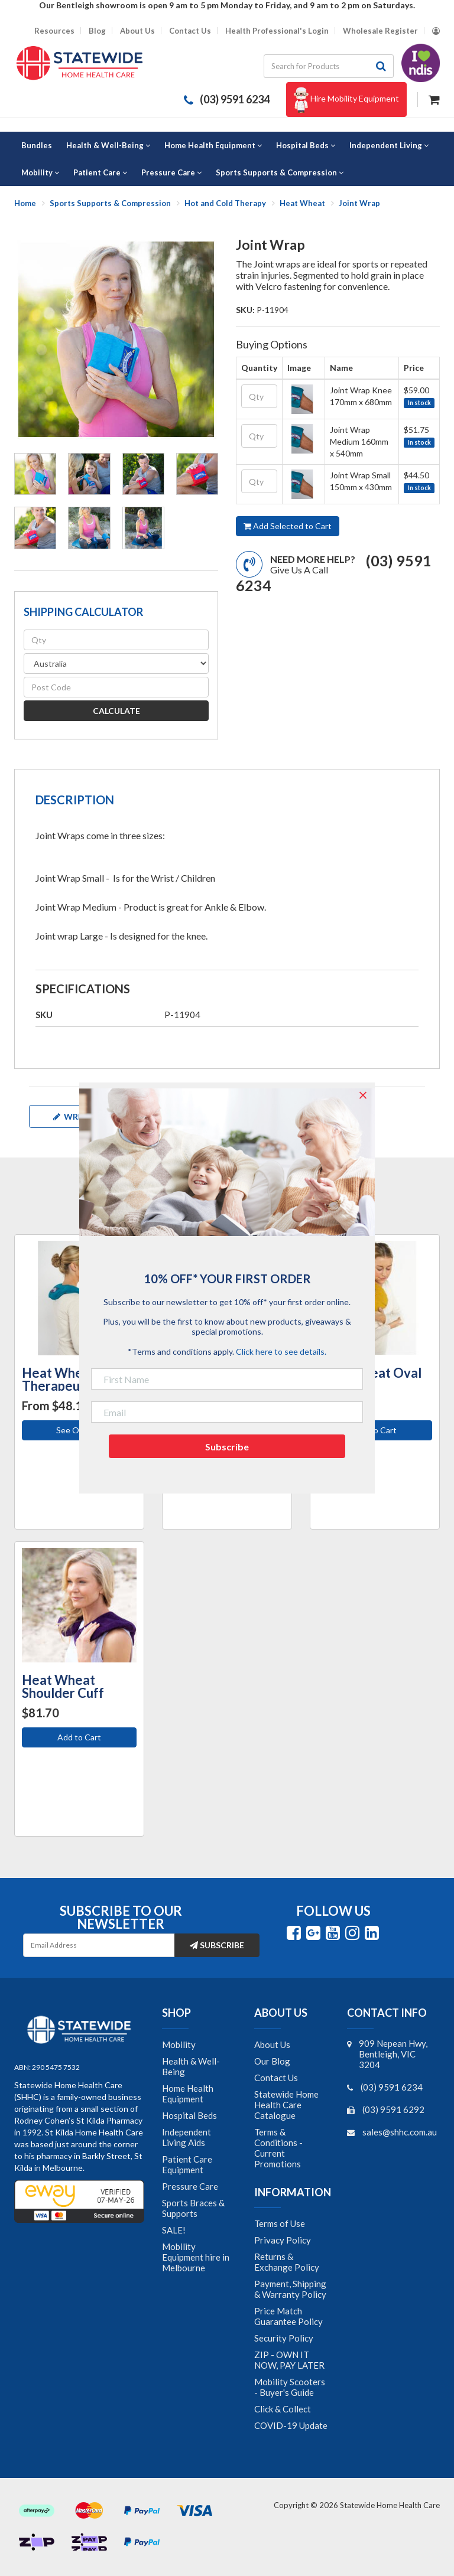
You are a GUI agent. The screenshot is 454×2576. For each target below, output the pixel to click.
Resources (54, 31)
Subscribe (217, 1945)
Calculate (116, 711)
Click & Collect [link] (282, 2409)
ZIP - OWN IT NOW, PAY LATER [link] (289, 2359)
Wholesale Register (380, 31)
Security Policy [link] (283, 2338)
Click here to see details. (281, 1351)
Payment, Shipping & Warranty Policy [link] (290, 2289)
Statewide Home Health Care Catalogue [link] (286, 2105)
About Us (137, 31)
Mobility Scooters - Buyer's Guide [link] (289, 2387)
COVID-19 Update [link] (290, 2425)
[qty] (116, 640)
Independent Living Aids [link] (186, 2137)
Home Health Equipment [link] (187, 2093)
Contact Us (190, 31)
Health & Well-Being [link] (191, 2066)
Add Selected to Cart (288, 526)
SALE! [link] (174, 2230)
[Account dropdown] (436, 31)
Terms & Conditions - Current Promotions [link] (278, 2148)
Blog (97, 31)
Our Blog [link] (272, 2061)
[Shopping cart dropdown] (434, 98)
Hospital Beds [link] (189, 2115)
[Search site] (381, 66)
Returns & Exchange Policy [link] (286, 2261)
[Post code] (116, 687)
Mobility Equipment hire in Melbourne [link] (195, 2257)
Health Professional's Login (277, 31)
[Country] (116, 663)
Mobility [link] (179, 2044)
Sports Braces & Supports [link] (193, 2208)
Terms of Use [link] (279, 2223)
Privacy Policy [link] (282, 2240)
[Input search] (316, 66)
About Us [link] (272, 2044)
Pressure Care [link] (190, 2186)
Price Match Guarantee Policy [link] (288, 2316)
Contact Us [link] (276, 2077)
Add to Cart (375, 1430)
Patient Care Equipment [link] (187, 2164)
